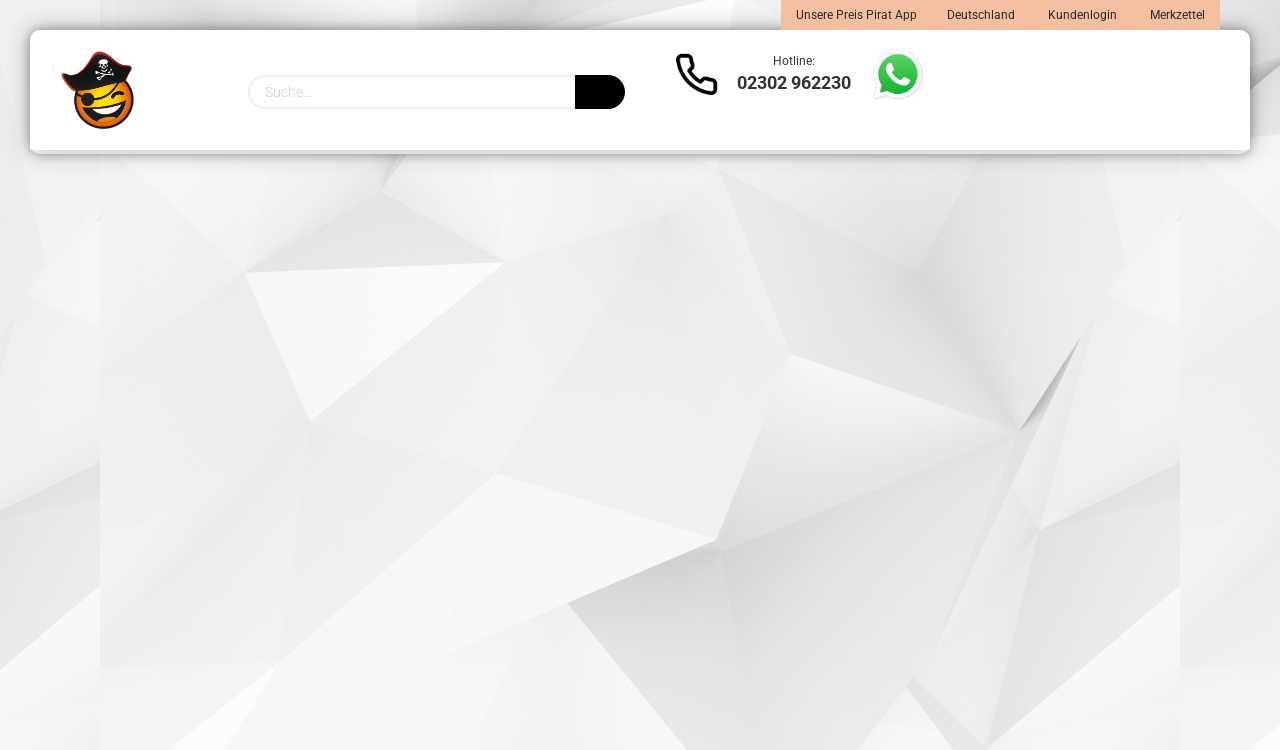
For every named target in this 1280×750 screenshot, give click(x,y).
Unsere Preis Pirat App (856, 15)
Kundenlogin (1081, 15)
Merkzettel (1176, 15)
